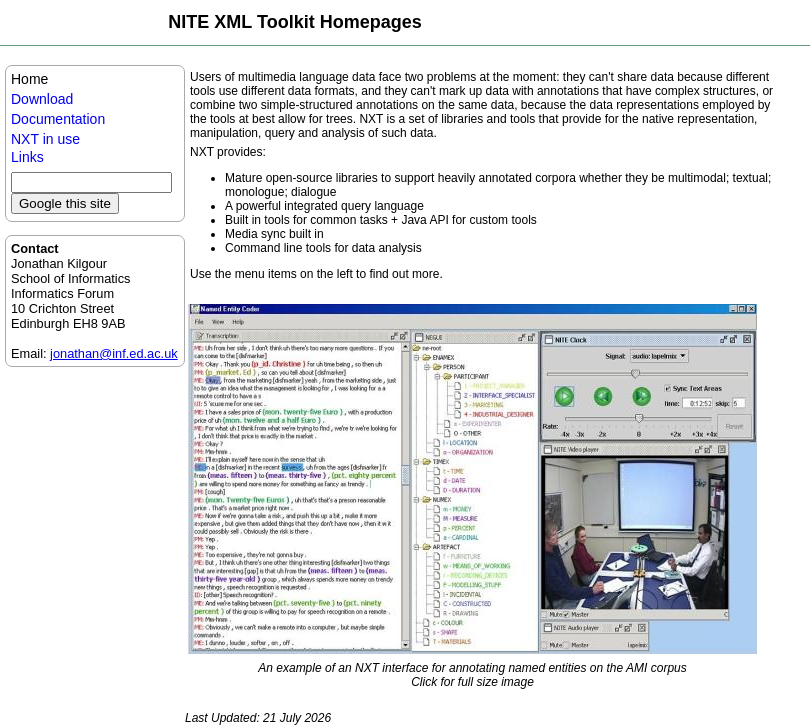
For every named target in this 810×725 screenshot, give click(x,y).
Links (27, 157)
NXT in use (45, 139)
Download (42, 99)
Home (29, 79)
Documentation (58, 119)
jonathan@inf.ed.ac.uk (114, 353)
